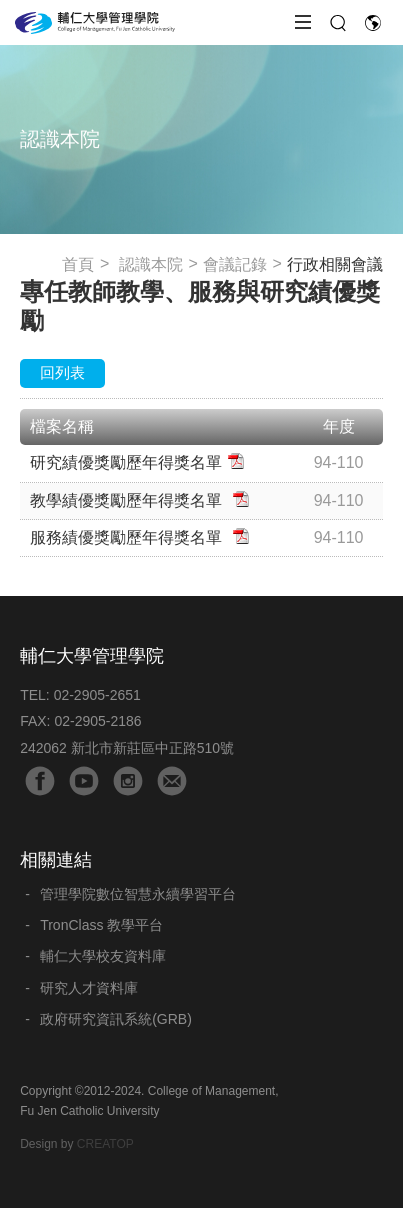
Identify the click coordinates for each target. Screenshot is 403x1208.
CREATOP (105, 1144)
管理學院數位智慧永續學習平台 (138, 894)
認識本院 (151, 264)
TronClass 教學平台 (101, 925)
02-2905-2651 (97, 695)
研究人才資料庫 (89, 988)
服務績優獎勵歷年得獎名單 (128, 537)
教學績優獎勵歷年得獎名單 (128, 500)
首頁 (78, 264)
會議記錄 (235, 264)
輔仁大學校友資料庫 (103, 956)
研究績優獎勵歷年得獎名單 (126, 462)
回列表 (62, 372)
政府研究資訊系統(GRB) (116, 1019)
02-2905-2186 (97, 721)
